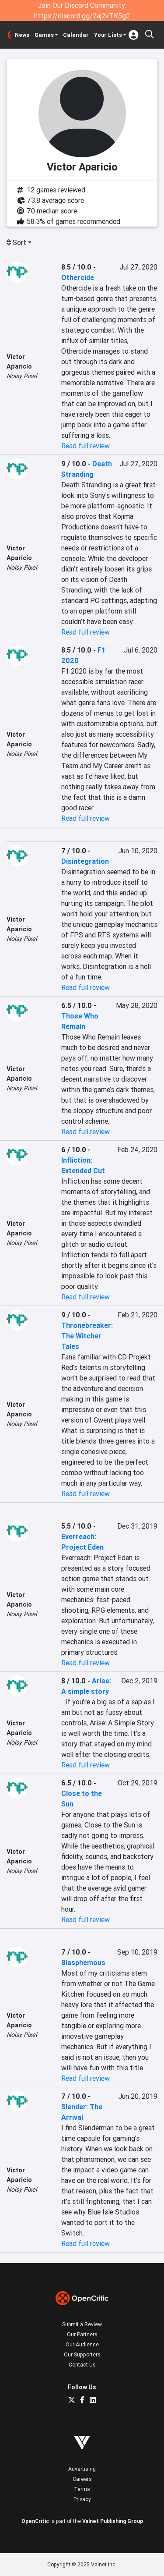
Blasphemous (83, 1962)
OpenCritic (35, 2521)
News (22, 35)
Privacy (82, 2499)
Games (44, 35)
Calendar (76, 35)
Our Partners (82, 2334)
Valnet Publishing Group (112, 2521)
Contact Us (82, 2364)
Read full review (85, 445)
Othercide (77, 277)
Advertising (82, 2469)
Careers (82, 2479)
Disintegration (85, 861)
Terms (82, 2489)
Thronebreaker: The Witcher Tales (87, 1336)
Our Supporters (82, 2354)
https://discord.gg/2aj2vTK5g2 (82, 15)
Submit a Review (82, 2324)
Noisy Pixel (22, 376)
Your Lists (108, 35)
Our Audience (82, 2344)
